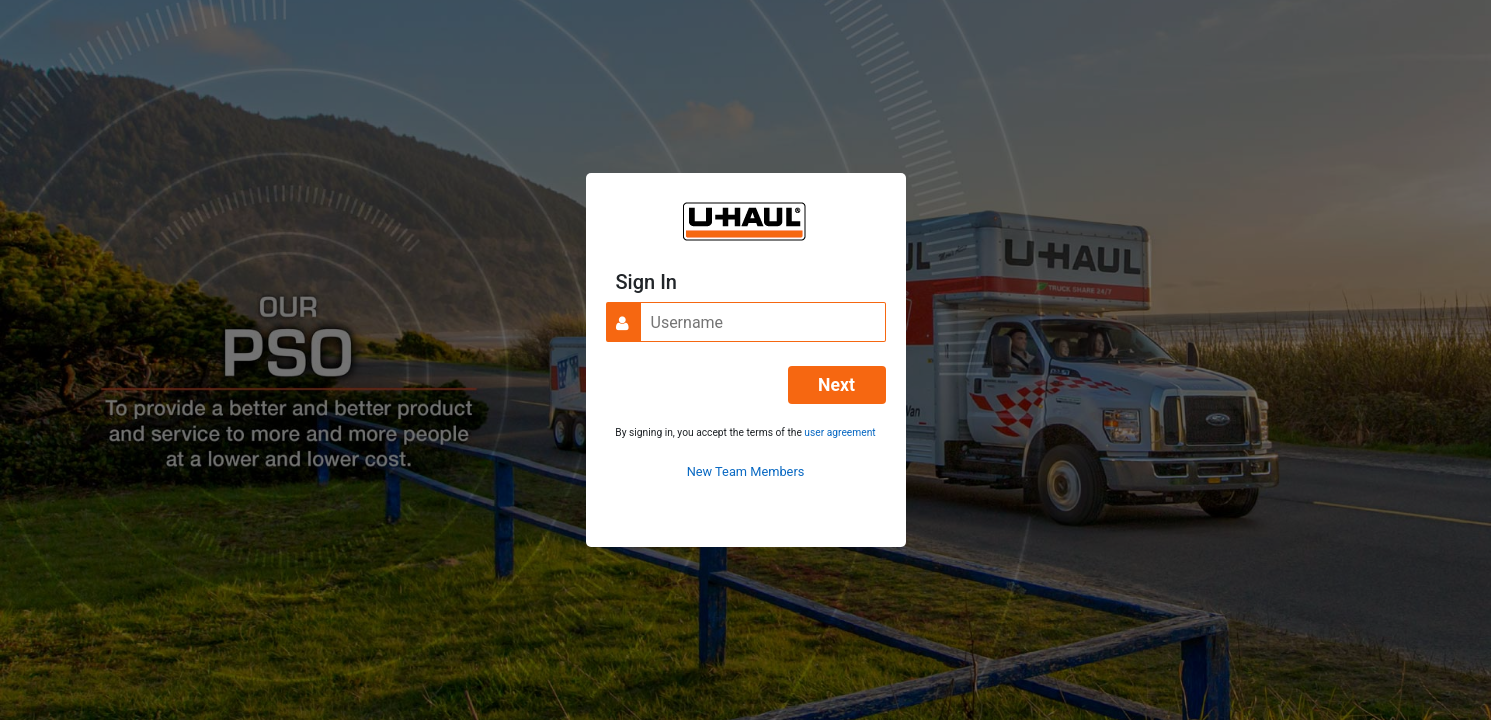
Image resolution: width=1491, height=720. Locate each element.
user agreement (839, 432)
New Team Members (746, 471)
